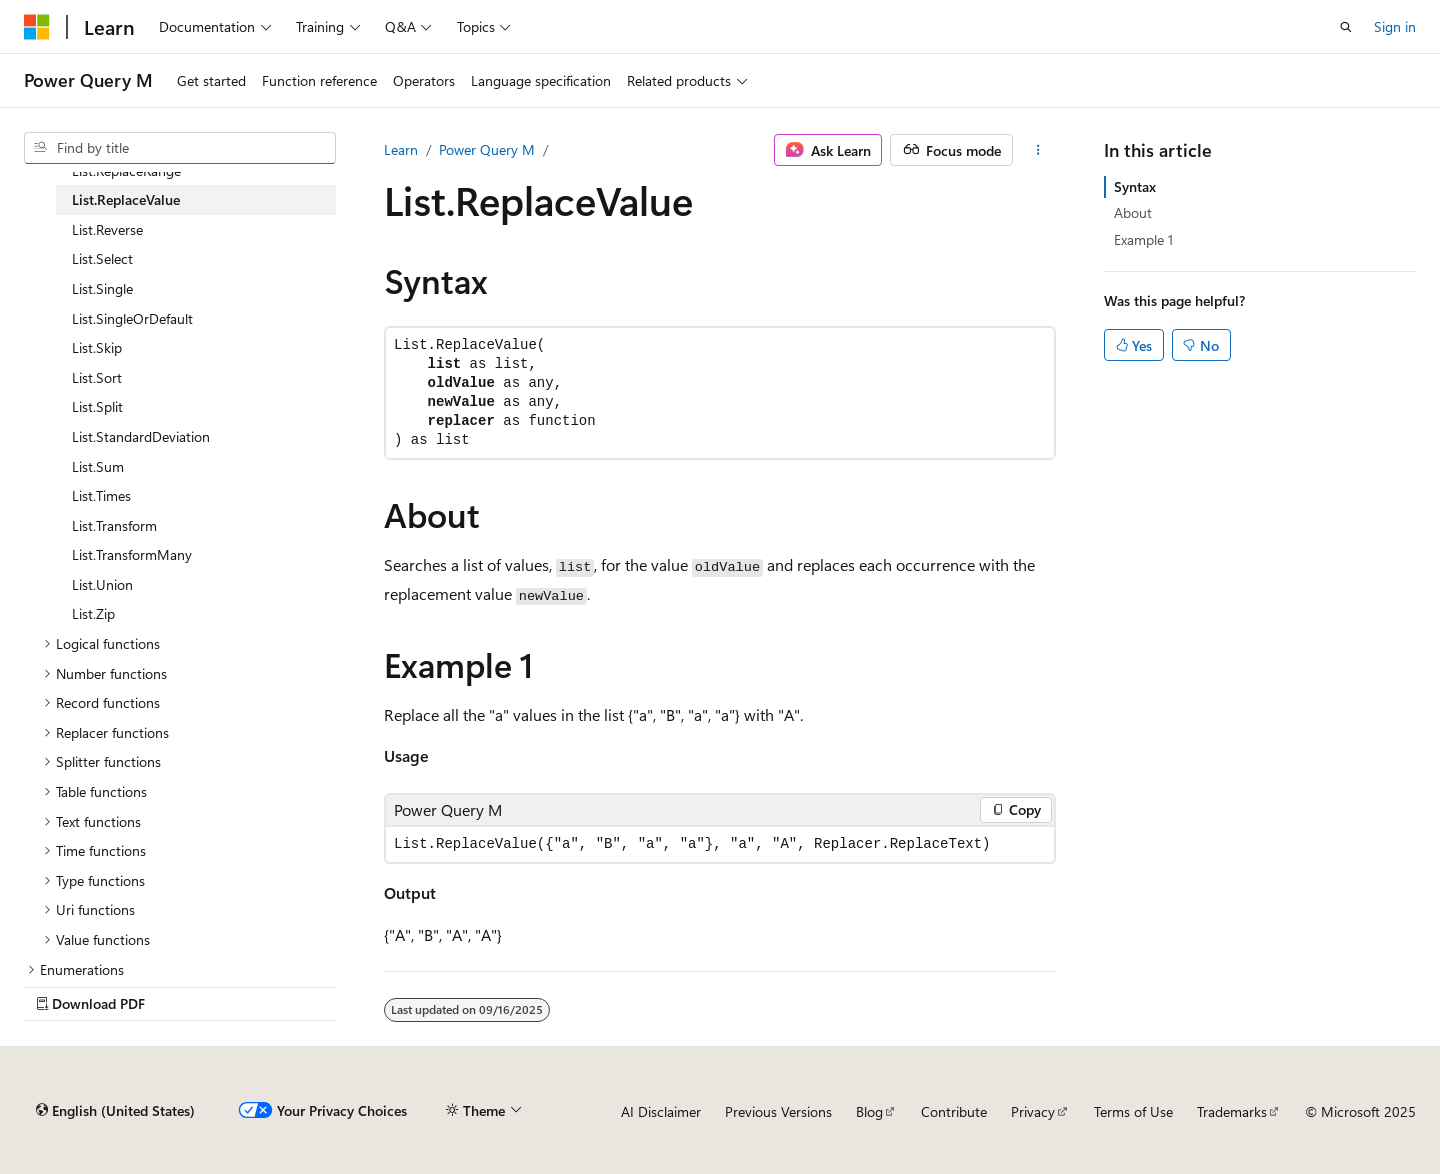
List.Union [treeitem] (102, 584)
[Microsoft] (37, 27)
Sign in (1395, 26)
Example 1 (1143, 239)
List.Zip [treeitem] (93, 613)
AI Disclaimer (661, 1111)
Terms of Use (1133, 1111)
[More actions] (1038, 150)
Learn (401, 149)
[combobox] (180, 148)
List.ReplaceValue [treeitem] (126, 199)
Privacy (1033, 1111)
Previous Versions (778, 1111)
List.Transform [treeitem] (114, 525)
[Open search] (1346, 27)
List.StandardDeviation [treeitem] (141, 436)
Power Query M (487, 149)
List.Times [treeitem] (101, 495)
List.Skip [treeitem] (97, 347)
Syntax (1135, 186)
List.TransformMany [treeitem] (132, 554)
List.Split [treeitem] (97, 406)
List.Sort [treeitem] (97, 377)
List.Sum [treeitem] (98, 466)
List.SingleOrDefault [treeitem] (132, 318)
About (1133, 212)
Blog (869, 1111)
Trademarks (1232, 1111)
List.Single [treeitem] (102, 288)
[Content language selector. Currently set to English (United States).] (115, 1111)
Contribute (954, 1111)
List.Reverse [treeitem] (107, 229)
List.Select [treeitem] (102, 258)
